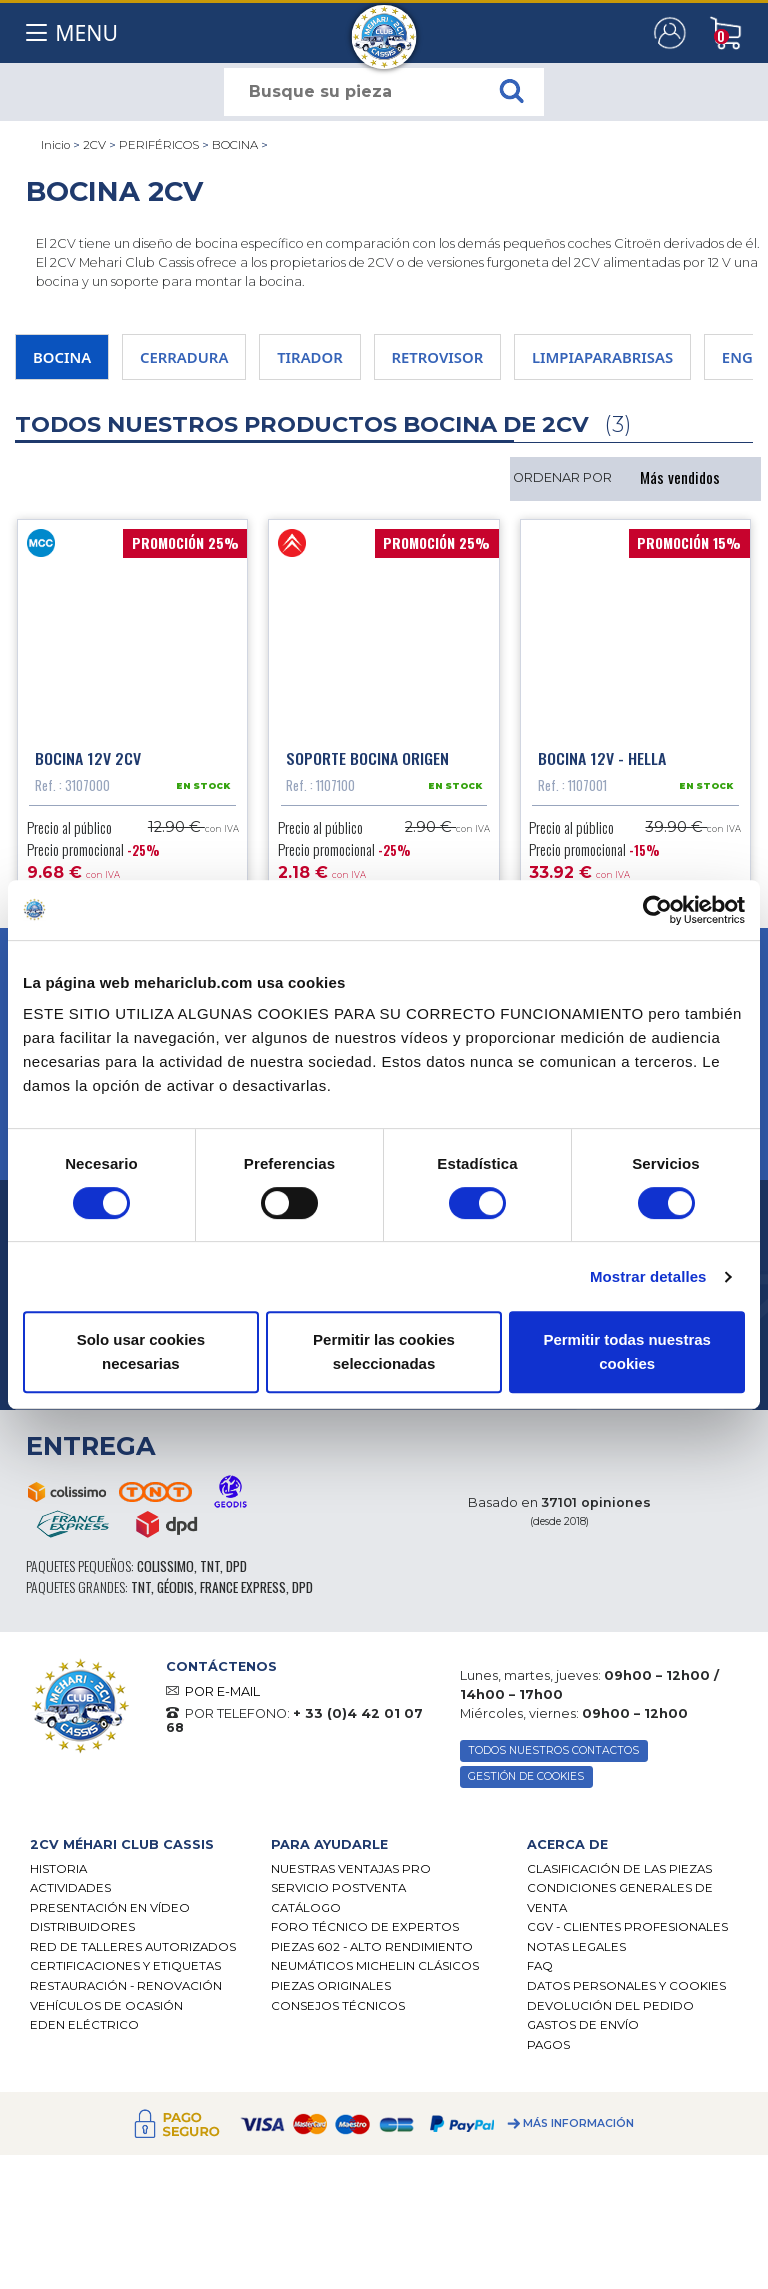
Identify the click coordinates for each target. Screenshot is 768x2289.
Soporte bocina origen (367, 762)
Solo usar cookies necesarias (141, 1351)
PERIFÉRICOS (159, 145)
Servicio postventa (338, 1893)
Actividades (70, 1893)
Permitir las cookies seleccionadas (384, 1351)
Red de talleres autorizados (133, 1951)
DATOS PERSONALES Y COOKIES (626, 1990)
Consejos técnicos (338, 2010)
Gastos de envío (583, 2030)
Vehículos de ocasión (106, 2010)
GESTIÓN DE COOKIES (526, 1781)
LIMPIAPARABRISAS (602, 357)
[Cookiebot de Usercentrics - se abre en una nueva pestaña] (657, 910)
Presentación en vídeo (110, 1912)
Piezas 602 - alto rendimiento (372, 1951)
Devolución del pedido (610, 2010)
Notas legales (576, 1951)
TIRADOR (310, 357)
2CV (94, 145)
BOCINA (235, 145)
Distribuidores (82, 1932)
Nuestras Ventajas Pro (351, 1873)
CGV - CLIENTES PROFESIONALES (627, 1932)
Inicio (55, 145)
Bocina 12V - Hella (602, 762)
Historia (58, 1873)
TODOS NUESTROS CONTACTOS (553, 1755)
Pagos (548, 2049)
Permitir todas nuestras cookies (627, 1351)
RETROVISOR (438, 357)
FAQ (540, 1971)
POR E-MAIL (222, 1695)
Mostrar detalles (648, 1276)
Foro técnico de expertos (365, 1932)
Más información (578, 2128)
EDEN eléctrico (84, 2030)
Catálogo (306, 1912)
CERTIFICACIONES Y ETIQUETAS (125, 1971)
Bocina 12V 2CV (88, 762)
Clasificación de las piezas (619, 1873)
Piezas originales (331, 1990)
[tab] (135, 1849)
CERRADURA (184, 357)
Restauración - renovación (126, 1990)
